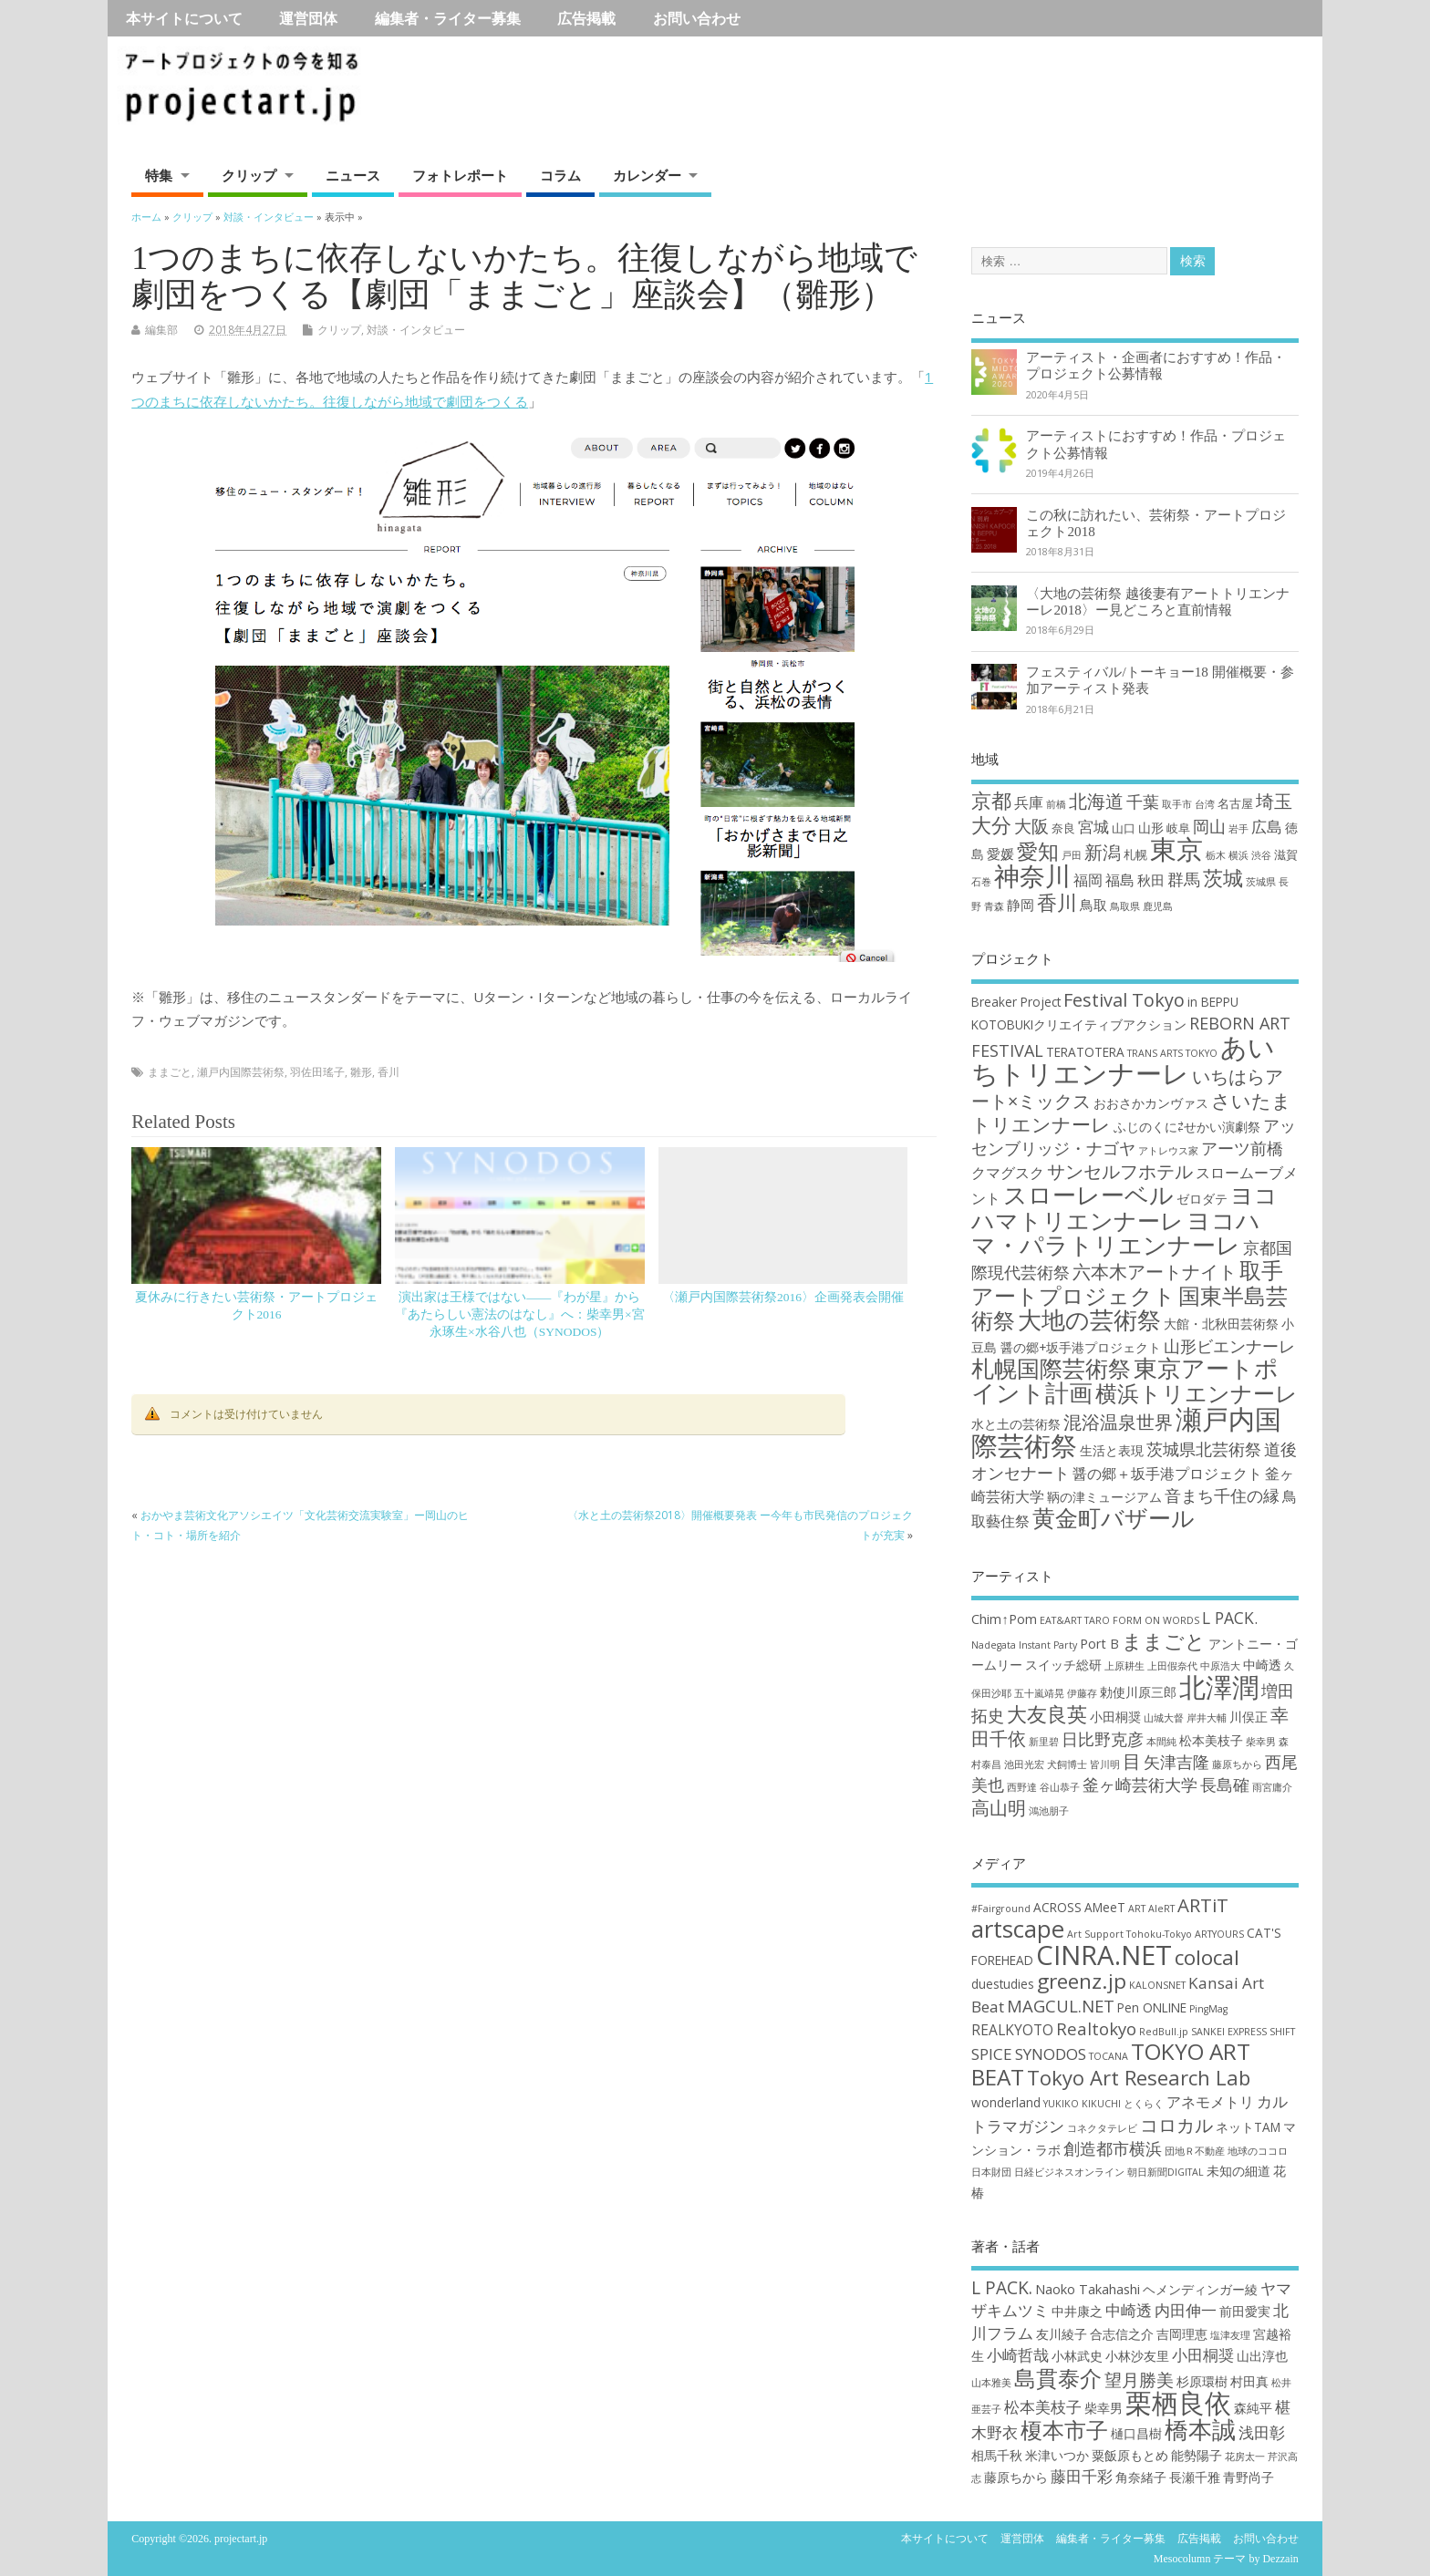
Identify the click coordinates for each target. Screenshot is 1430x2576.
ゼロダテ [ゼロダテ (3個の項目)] (1202, 1198)
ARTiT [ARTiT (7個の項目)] (1202, 1905)
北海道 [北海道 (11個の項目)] (1096, 801)
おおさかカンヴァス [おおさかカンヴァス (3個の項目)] (1150, 1103)
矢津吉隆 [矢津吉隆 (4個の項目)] (1176, 1762)
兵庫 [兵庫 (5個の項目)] (1028, 801)
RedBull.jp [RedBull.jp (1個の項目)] (1163, 2031)
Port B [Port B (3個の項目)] (1099, 1643)
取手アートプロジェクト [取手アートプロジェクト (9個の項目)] (1127, 1282)
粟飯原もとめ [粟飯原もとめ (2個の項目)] (1130, 2455)
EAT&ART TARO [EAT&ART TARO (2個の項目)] (1075, 1620)
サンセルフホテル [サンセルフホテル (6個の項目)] (1120, 1171)
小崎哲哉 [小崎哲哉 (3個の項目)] (1018, 2354)
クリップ (249, 175)
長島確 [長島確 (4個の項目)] (1224, 1784)
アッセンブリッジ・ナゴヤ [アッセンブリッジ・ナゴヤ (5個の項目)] (1133, 1136)
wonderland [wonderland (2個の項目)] (1006, 2102)
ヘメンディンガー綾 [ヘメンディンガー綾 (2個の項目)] (1200, 2289)
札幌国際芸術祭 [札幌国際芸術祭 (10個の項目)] (1051, 1368)
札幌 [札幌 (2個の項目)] (1135, 854)
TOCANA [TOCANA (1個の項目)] (1108, 2056)
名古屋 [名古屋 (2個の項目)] (1235, 803)
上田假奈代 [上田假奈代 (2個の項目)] (1172, 1666)
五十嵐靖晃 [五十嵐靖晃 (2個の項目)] (1039, 1693)
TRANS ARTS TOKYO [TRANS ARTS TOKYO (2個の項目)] (1172, 1053)
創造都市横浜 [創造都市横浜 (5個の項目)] (1112, 2147)
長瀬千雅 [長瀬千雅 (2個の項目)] (1194, 2477)
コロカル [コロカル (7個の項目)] (1176, 2124)
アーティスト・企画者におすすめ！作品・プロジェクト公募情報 (1156, 365)
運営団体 (308, 18)
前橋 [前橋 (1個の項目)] (1056, 804)
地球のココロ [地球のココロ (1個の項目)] (1258, 2151)
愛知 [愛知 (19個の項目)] (1038, 851)
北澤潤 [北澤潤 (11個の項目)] (1219, 1687)
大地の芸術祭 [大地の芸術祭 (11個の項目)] (1089, 1320)
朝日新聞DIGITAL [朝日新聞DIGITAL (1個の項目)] (1165, 2172)
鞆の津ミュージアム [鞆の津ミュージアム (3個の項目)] (1104, 1496)
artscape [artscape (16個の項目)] (1017, 1928)
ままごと (170, 1072)
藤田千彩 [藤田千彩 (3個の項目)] (1082, 2476)
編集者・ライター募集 (448, 18)
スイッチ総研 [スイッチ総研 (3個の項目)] (1063, 1664)
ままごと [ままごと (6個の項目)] (1164, 1640)
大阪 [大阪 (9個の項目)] (1031, 826)
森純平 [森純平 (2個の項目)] (1253, 2407)
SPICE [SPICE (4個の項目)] (991, 2053)
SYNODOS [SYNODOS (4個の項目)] (1050, 2053)
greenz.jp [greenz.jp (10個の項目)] (1081, 1981)
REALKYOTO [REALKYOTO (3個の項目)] (1012, 2030)
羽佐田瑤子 (317, 1072)
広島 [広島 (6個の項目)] (1266, 826)
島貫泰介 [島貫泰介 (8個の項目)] (1058, 2378)
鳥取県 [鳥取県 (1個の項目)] (1125, 906)
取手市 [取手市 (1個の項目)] (1177, 804)
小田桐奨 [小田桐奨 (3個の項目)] (1115, 1716)
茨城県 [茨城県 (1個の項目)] (1261, 881)
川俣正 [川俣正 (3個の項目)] (1248, 1716)
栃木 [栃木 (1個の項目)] (1216, 855)
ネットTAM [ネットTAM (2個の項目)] (1248, 2127)
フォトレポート (460, 175)
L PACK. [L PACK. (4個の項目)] (1230, 1618)
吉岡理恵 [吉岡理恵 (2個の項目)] (1181, 2334)
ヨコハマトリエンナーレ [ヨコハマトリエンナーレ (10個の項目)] (1124, 1207)
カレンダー (647, 175)
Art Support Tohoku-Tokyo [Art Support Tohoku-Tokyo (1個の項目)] (1129, 1934)
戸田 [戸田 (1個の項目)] (1072, 855)
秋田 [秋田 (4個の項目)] (1151, 880)
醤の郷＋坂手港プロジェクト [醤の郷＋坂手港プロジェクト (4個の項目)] (1167, 1474)
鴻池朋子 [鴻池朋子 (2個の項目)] (1049, 1811)
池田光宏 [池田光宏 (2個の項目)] (1024, 1764)
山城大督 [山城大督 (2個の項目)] (1164, 1718)
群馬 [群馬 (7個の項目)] (1183, 879)
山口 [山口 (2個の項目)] (1123, 828)
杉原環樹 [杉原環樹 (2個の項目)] (1202, 2381)
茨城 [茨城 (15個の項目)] (1223, 877)
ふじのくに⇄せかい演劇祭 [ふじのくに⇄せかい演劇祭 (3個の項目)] (1187, 1126)
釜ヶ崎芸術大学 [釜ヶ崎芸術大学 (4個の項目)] (1140, 1784)
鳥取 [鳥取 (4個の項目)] (1093, 905)
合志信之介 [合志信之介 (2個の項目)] (1122, 2334)
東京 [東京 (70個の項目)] (1176, 849)
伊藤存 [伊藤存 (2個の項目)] (1082, 1693)
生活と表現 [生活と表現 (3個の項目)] (1112, 1450)
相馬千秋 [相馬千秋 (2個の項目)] (996, 2455)
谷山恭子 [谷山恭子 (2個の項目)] (1060, 1787)
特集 (158, 175)
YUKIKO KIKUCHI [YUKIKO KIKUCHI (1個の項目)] (1082, 2103)
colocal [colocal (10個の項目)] (1207, 1957)
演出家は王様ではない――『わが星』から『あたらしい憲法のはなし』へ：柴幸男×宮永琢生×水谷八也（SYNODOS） (520, 1314)
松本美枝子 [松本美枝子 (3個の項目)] (1211, 1740)
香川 (388, 1072)
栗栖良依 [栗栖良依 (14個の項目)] (1178, 2403)
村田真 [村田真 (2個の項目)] (1249, 2381)
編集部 (161, 329)
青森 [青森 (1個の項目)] (994, 906)
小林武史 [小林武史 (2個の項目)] (1077, 2355)
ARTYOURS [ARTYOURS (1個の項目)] (1219, 1934)
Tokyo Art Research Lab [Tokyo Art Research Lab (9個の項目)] (1138, 2077)
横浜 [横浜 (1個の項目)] (1238, 855)
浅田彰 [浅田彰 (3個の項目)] (1261, 2432)
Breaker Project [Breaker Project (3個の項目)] (1016, 1001)
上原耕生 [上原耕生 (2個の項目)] (1124, 1666)
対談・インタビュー (416, 329)
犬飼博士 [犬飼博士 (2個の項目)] (1067, 1764)
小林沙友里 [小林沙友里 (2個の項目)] (1137, 2355)
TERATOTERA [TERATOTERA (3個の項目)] (1085, 1051)
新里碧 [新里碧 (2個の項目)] (1044, 1741)
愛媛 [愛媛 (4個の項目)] (1000, 853)
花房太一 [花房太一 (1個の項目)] (1245, 2456)
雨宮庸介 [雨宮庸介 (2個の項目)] (1272, 1787)
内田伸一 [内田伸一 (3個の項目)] (1186, 2310)
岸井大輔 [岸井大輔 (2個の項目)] (1206, 1718)
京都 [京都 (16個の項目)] (991, 800)
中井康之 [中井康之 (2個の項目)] (1077, 2311)
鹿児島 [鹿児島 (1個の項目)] (1158, 906)
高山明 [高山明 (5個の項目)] (998, 1807)
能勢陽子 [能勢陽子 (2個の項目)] (1196, 2455)
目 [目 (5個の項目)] (1132, 1761)
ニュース (353, 175)
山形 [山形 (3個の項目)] (1151, 827)
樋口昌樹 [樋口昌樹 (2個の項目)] (1136, 2433)
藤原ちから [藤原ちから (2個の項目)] (1237, 1764)
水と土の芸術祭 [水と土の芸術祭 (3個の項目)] (1016, 1424)
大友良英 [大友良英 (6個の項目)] (1047, 1713)
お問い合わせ (697, 18)
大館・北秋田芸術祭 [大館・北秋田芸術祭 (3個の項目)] (1221, 1323)
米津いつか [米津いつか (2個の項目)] (1057, 2455)
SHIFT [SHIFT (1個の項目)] (1282, 2031)
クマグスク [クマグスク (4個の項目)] (1007, 1173)
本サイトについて (184, 18)
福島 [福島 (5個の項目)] (1120, 879)
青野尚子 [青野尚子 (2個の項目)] (1248, 2477)
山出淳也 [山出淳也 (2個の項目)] (1262, 2355)
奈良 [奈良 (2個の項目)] (1063, 828)
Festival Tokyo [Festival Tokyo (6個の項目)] (1124, 1000)
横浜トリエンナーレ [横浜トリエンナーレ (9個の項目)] (1196, 1393)
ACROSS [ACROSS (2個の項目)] (1057, 1907)
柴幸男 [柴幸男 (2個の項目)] (1261, 1741)
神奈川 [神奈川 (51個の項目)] (1032, 875)
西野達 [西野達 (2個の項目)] (1022, 1787)
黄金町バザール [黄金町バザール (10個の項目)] (1113, 1518)
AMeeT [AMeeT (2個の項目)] (1104, 1907)
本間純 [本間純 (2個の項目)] (1161, 1741)
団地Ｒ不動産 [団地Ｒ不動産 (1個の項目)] (1195, 2151)
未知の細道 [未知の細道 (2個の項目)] (1238, 2170)
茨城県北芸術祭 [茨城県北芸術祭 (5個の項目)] (1203, 1449)
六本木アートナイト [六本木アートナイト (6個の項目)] (1154, 1271)
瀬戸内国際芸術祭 (241, 1072)
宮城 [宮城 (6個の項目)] (1093, 826)
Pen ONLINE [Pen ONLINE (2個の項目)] (1151, 2007)
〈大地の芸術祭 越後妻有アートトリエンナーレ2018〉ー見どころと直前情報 (1158, 601)
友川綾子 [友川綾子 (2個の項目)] (1061, 2334)
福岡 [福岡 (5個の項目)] (1088, 879)
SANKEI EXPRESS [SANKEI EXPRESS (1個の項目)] (1229, 2031)
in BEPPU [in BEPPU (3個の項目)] (1212, 1001)
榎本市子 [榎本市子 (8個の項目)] (1064, 2430)
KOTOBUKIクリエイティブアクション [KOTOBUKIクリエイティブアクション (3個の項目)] (1078, 1024)
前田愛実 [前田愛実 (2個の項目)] (1244, 2311)
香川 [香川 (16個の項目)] (1057, 902)
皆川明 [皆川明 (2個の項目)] (1105, 1764)
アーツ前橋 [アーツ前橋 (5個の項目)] (1242, 1148)
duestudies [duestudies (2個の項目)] (1002, 1983)
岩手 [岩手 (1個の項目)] (1238, 828)
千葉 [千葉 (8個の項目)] (1142, 801)
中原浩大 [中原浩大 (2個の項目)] (1220, 1666)
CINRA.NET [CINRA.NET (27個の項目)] (1104, 1955)
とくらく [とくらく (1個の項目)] (1144, 2103)
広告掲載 (586, 18)
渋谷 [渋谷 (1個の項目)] (1261, 855)
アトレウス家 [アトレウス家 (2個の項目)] (1168, 1150)
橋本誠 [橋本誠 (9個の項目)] (1200, 2429)
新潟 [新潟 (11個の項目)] (1102, 852)
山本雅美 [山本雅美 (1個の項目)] (991, 2382)
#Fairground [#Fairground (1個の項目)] (1001, 1908)
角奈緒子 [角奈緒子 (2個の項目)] (1140, 2477)
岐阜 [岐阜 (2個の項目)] (1178, 828)
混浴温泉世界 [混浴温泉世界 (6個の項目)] (1118, 1422)
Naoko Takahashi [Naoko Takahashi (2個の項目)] (1087, 2289)
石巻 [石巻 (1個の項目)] (981, 881)
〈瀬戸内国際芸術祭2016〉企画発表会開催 (783, 1297)
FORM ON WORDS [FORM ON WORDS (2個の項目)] (1156, 1620)
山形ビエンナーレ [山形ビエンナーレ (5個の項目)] (1229, 1346)
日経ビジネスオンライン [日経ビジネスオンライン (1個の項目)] (1069, 2172)
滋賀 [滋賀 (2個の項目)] (1286, 854)
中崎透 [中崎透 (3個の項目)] (1262, 1664)
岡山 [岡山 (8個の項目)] (1209, 825)
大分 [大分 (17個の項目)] (991, 825)
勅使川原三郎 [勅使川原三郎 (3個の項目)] (1138, 1692)
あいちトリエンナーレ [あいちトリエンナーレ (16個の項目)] (1123, 1060)
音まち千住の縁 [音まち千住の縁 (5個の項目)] (1222, 1495)
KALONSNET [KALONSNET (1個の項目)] (1157, 1985)
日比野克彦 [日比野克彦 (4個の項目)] (1103, 1739)
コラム (560, 175)
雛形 (361, 1072)
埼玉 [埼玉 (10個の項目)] (1274, 801)
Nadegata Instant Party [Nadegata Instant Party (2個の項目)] (1024, 1645)
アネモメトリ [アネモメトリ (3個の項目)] (1210, 2102)
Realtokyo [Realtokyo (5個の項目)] (1096, 2028)
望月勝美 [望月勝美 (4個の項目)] (1139, 2380)
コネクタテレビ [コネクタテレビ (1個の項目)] (1102, 2128)
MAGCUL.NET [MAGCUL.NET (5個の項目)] (1060, 2005)
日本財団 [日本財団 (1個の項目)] (991, 2172)
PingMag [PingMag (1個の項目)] (1208, 2008)
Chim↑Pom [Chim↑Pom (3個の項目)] (1003, 1619)
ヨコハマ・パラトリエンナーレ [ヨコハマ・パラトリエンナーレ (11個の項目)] (1115, 1233)
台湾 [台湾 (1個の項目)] (1205, 804)
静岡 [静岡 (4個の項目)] (1020, 905)
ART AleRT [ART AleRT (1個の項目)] (1151, 1908)
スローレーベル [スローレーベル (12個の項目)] (1088, 1194)
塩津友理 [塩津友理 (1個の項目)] (1230, 2335)
